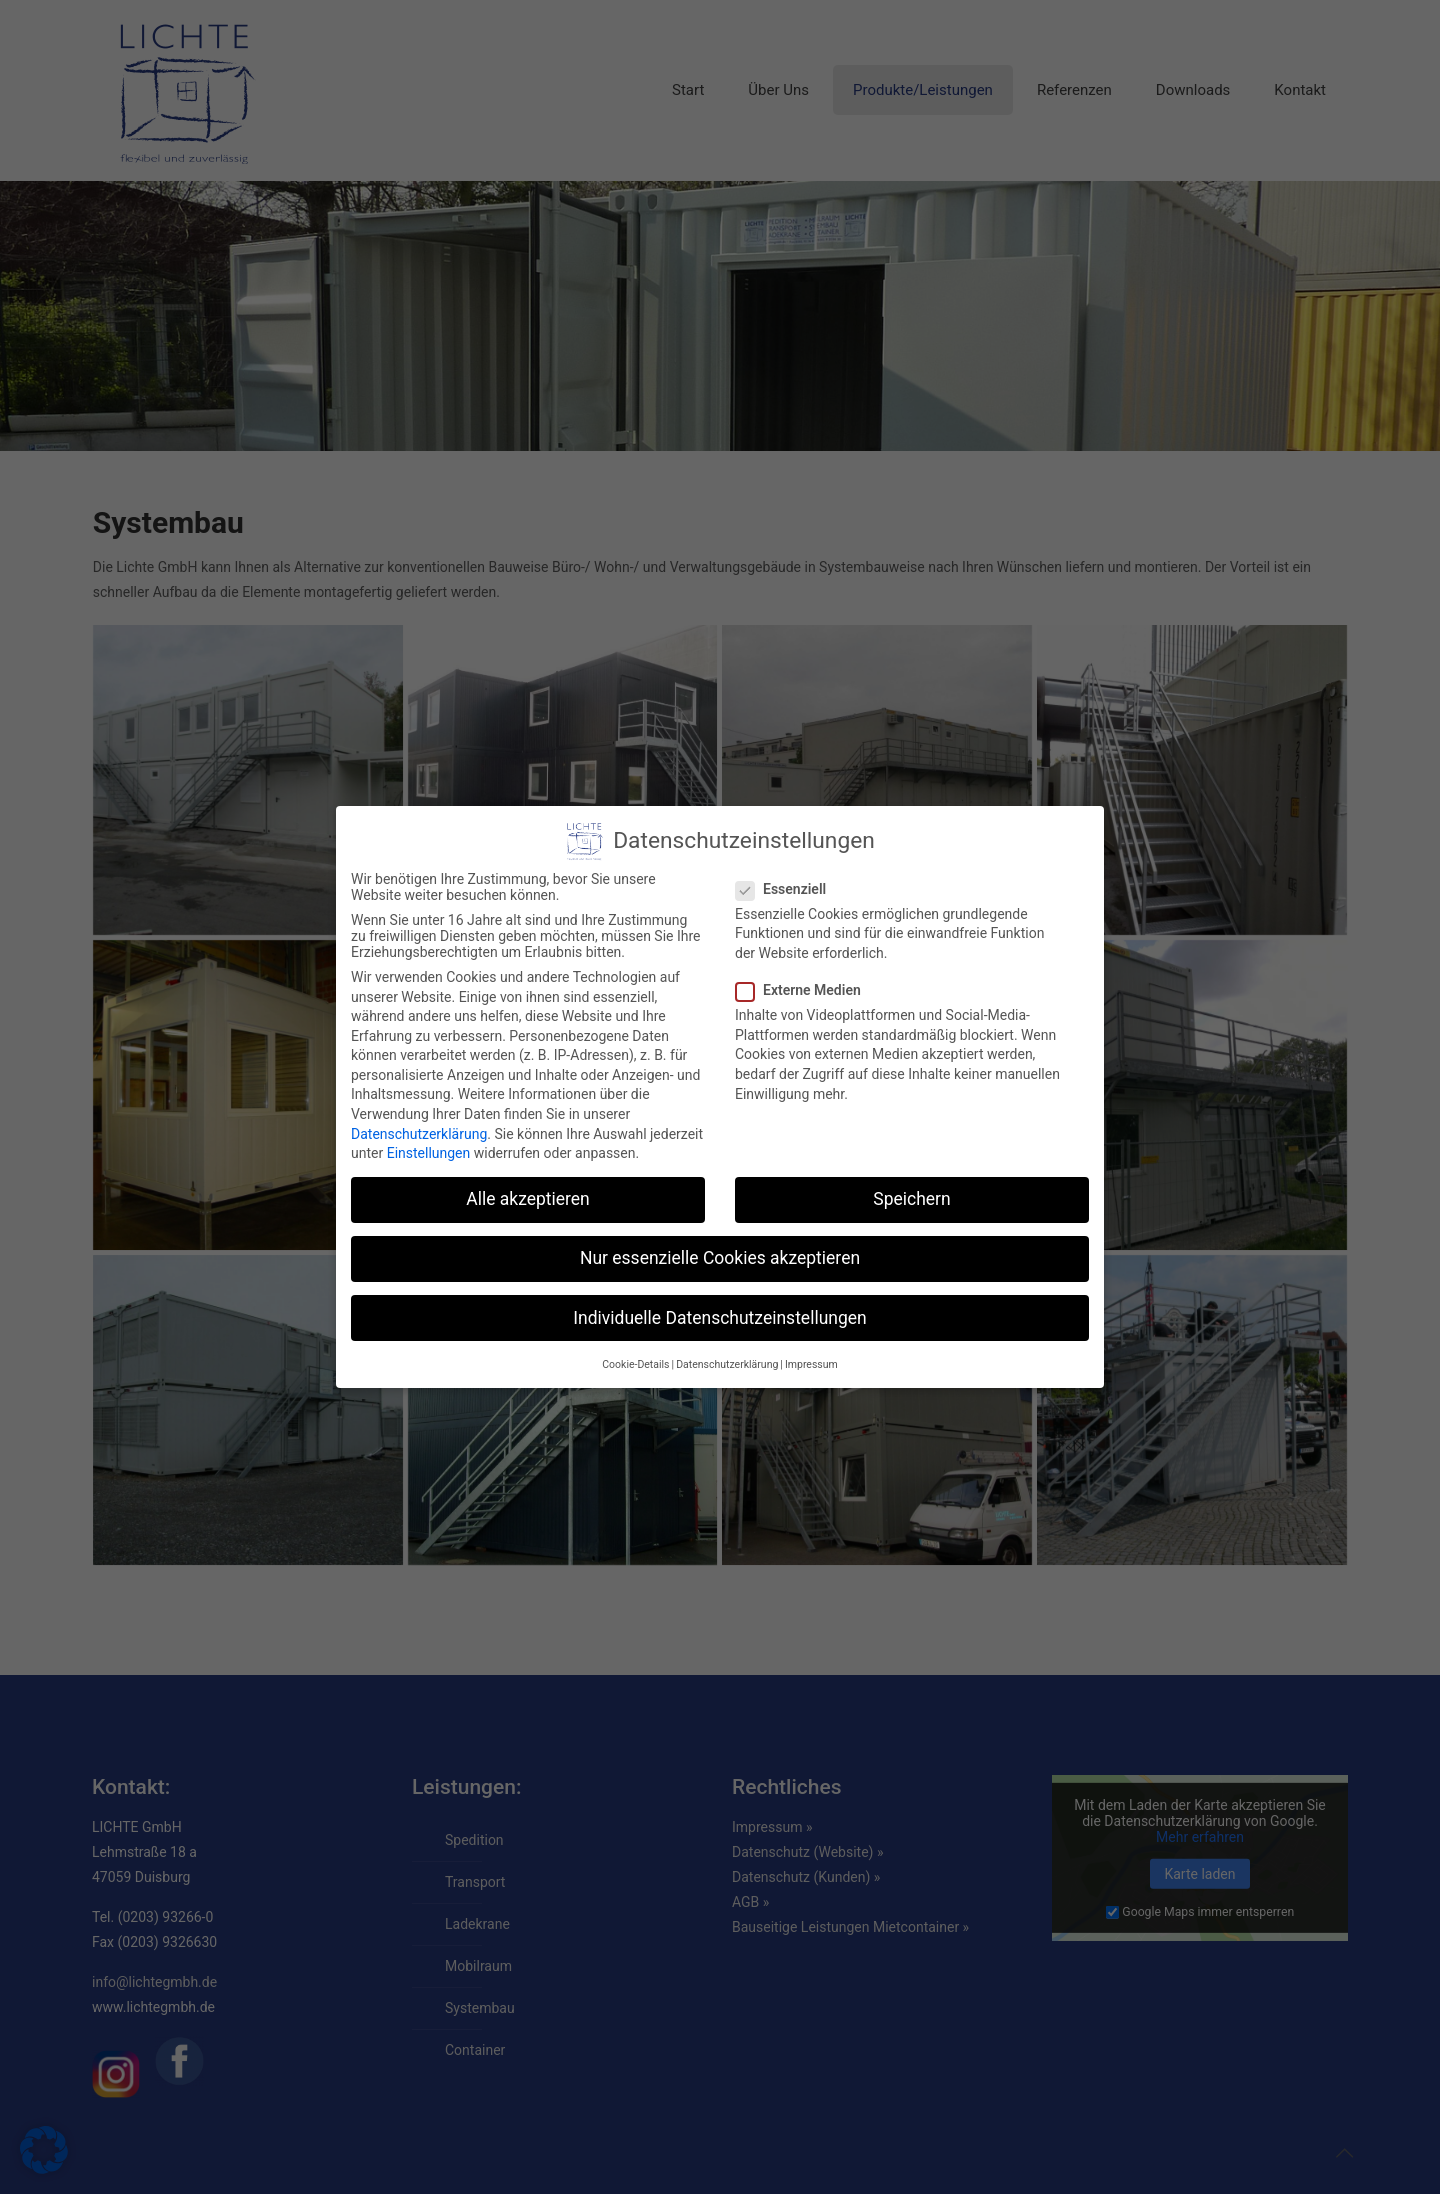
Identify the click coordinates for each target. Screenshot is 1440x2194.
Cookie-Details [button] (635, 1364)
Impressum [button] (811, 1364)
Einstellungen (429, 1153)
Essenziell (789, 889)
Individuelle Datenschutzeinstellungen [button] (719, 1318)
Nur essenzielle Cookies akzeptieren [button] (720, 1258)
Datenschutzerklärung (419, 1134)
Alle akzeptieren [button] (528, 1199)
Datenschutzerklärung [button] (727, 1364)
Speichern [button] (911, 1199)
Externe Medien (806, 990)
